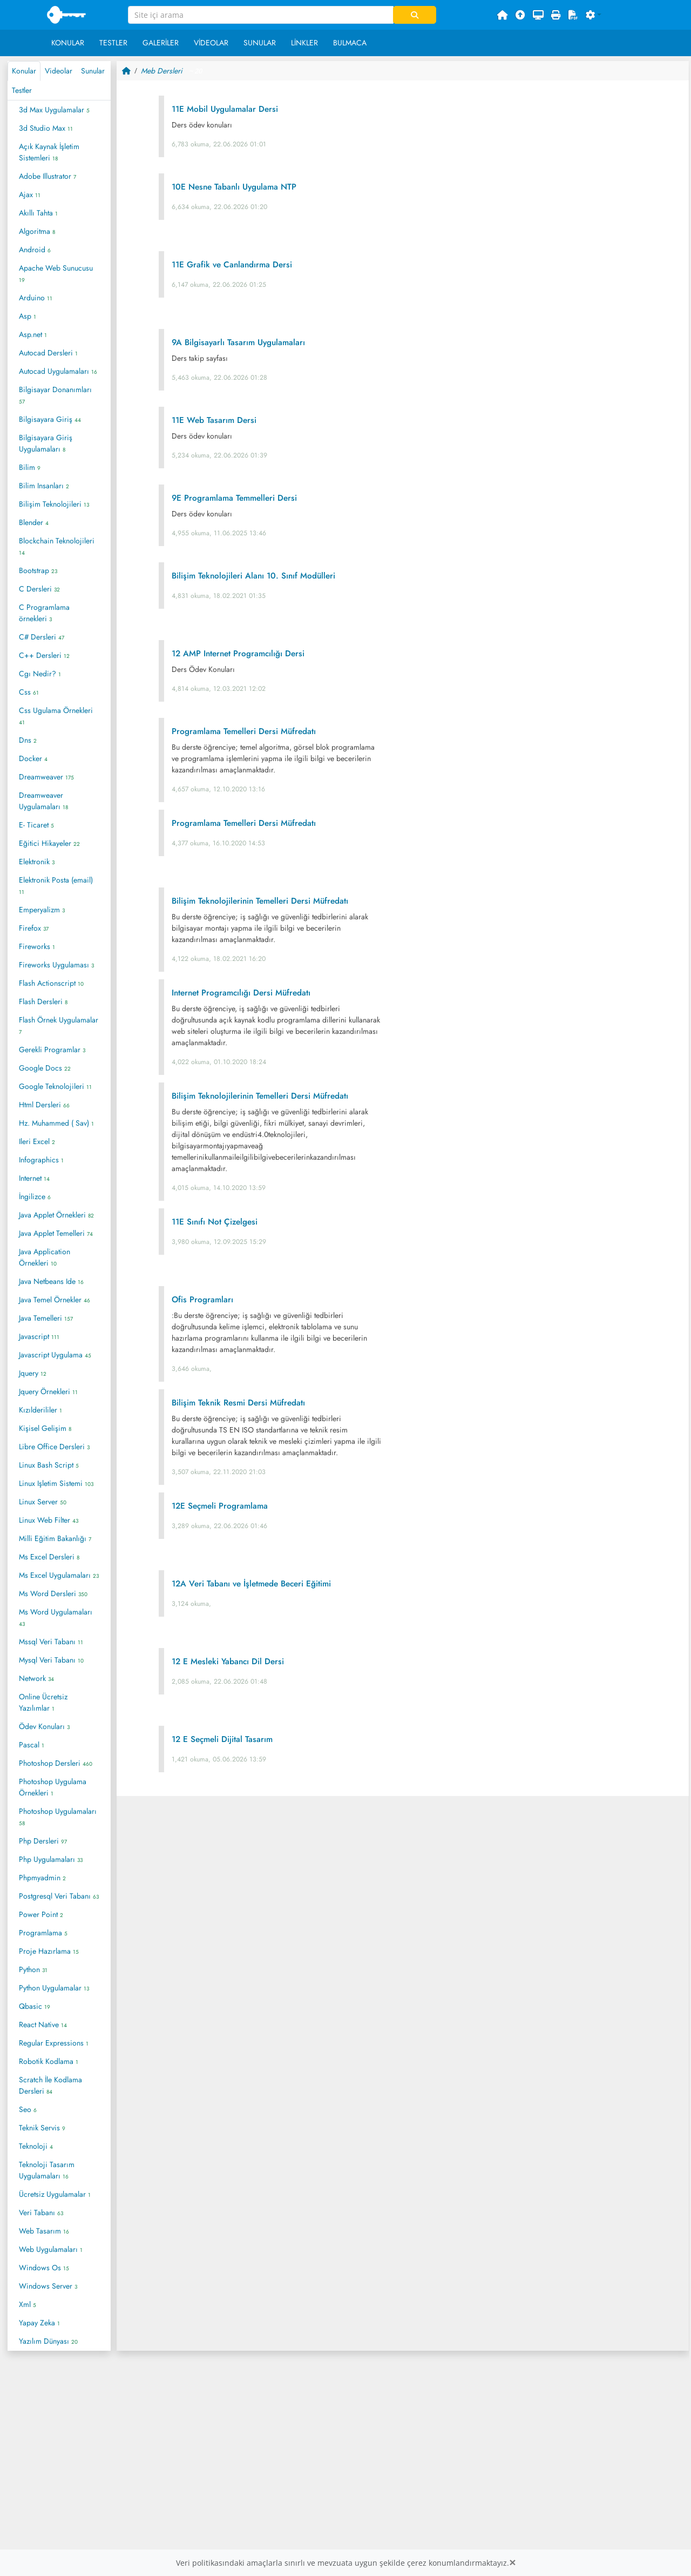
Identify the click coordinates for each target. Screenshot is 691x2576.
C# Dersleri (41, 636)
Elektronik (37, 861)
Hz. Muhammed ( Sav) (56, 1123)
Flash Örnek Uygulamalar (58, 1025)
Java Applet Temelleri (56, 1233)
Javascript (39, 1336)
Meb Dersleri (161, 70)
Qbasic (34, 2006)
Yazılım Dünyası (48, 2341)
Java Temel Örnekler (54, 1299)
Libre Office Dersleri (54, 1446)
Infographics (41, 1159)
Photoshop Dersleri (55, 1763)
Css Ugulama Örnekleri (56, 716)
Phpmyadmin (42, 1877)
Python (33, 1969)
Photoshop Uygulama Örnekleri (52, 1787)
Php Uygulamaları (51, 1859)
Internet (34, 1178)
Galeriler (161, 42)
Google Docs (45, 1067)
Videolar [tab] (58, 70)
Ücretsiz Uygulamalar (55, 2194)
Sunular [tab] (93, 70)
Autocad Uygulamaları (58, 371)
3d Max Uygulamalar (54, 109)
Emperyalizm (42, 909)
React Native (43, 2024)
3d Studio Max (46, 128)
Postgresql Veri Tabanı (59, 1896)
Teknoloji (36, 2146)
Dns (28, 740)
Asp (27, 316)
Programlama (43, 1932)
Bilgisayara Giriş (50, 419)
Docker (33, 758)
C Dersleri (39, 588)
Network (36, 1678)
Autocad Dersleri (48, 352)
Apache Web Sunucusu (56, 273)
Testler (113, 42)
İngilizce (35, 1196)
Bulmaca (350, 42)
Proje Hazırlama (49, 1951)
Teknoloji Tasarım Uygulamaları (46, 2170)
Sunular (259, 42)
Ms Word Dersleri (53, 1593)
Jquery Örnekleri (48, 1391)
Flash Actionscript (51, 983)
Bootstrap (38, 570)
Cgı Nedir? (40, 673)
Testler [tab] (22, 90)
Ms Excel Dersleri (49, 1556)
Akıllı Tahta (38, 212)
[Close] (512, 2562)
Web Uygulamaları (51, 2249)
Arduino (35, 297)
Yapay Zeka (39, 2322)
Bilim (29, 467)
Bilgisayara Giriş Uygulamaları (45, 443)
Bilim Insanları (44, 485)
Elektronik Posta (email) (56, 885)
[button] (594, 15)
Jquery (32, 1373)
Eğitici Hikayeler (49, 843)
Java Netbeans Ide (51, 1281)
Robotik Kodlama (48, 2061)
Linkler (304, 42)
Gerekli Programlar (52, 1049)
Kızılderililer (40, 1409)
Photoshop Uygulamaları (58, 1816)
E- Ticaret (36, 824)
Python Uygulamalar (54, 1987)
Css (29, 692)
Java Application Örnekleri (44, 1257)
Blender (34, 522)
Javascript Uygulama (55, 1354)
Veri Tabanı (41, 2212)
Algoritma (37, 231)
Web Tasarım (44, 2230)
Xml (27, 2304)
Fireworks (37, 946)
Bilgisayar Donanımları (55, 395)
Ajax (29, 194)
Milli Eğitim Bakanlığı (55, 1538)
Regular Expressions (54, 2042)
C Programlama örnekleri (44, 613)
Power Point (41, 1914)
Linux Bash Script (49, 1464)
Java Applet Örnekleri (56, 1214)
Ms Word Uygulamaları (55, 1617)
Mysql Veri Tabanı (51, 1659)
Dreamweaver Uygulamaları (43, 801)
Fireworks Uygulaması (56, 964)
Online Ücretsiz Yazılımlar (43, 1702)
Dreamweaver (46, 776)
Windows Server (48, 2286)
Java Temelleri (46, 1318)
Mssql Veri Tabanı (51, 1641)
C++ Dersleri (44, 655)
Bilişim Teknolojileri (54, 504)
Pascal (31, 1744)
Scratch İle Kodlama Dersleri (50, 2085)
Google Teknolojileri (55, 1086)
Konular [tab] (24, 70)
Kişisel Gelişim (45, 1428)
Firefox (34, 928)
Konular (67, 42)
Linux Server (42, 1501)
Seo (28, 2109)
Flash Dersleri (43, 1001)
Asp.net (33, 334)
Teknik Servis (42, 2127)
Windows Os (44, 2267)
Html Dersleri (44, 1104)
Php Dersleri (43, 1840)
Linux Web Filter (48, 1520)
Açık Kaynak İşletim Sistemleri (49, 152)
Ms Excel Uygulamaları (59, 1575)
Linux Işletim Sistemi (56, 1483)
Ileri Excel (37, 1141)
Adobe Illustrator (47, 176)
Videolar (211, 42)
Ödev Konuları (44, 1726)
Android (35, 249)
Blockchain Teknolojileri (56, 546)
